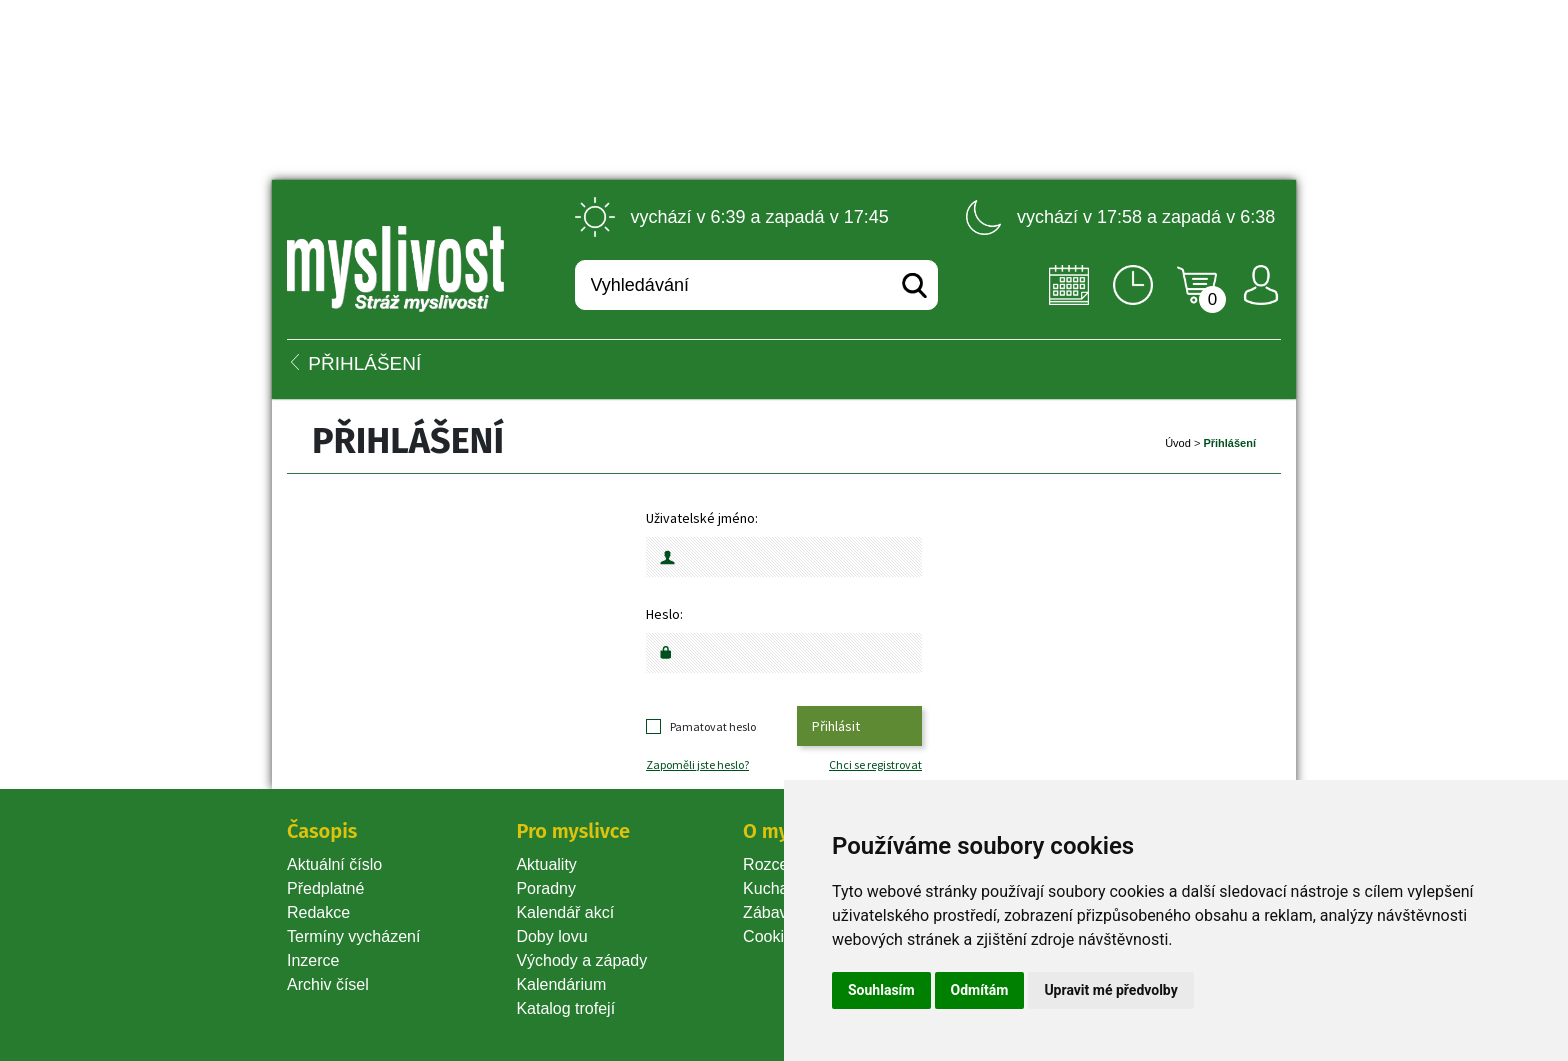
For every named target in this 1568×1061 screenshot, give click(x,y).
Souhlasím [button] (881, 990)
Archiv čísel (328, 984)
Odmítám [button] (980, 990)
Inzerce (313, 960)
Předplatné (325, 888)
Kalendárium (561, 984)
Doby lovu (551, 936)
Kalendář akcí (565, 912)
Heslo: (664, 614)
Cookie (772, 936)
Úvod (1178, 443)
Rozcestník (782, 864)
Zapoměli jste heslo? (697, 764)
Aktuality (546, 864)
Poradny (546, 888)
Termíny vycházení (353, 936)
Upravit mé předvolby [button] (1110, 990)
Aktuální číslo (334, 864)
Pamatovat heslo (713, 726)
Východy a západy (581, 960)
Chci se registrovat (875, 764)
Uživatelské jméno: (702, 518)
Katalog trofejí (565, 1008)
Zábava (769, 912)
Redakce (318, 912)
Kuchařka (777, 888)
